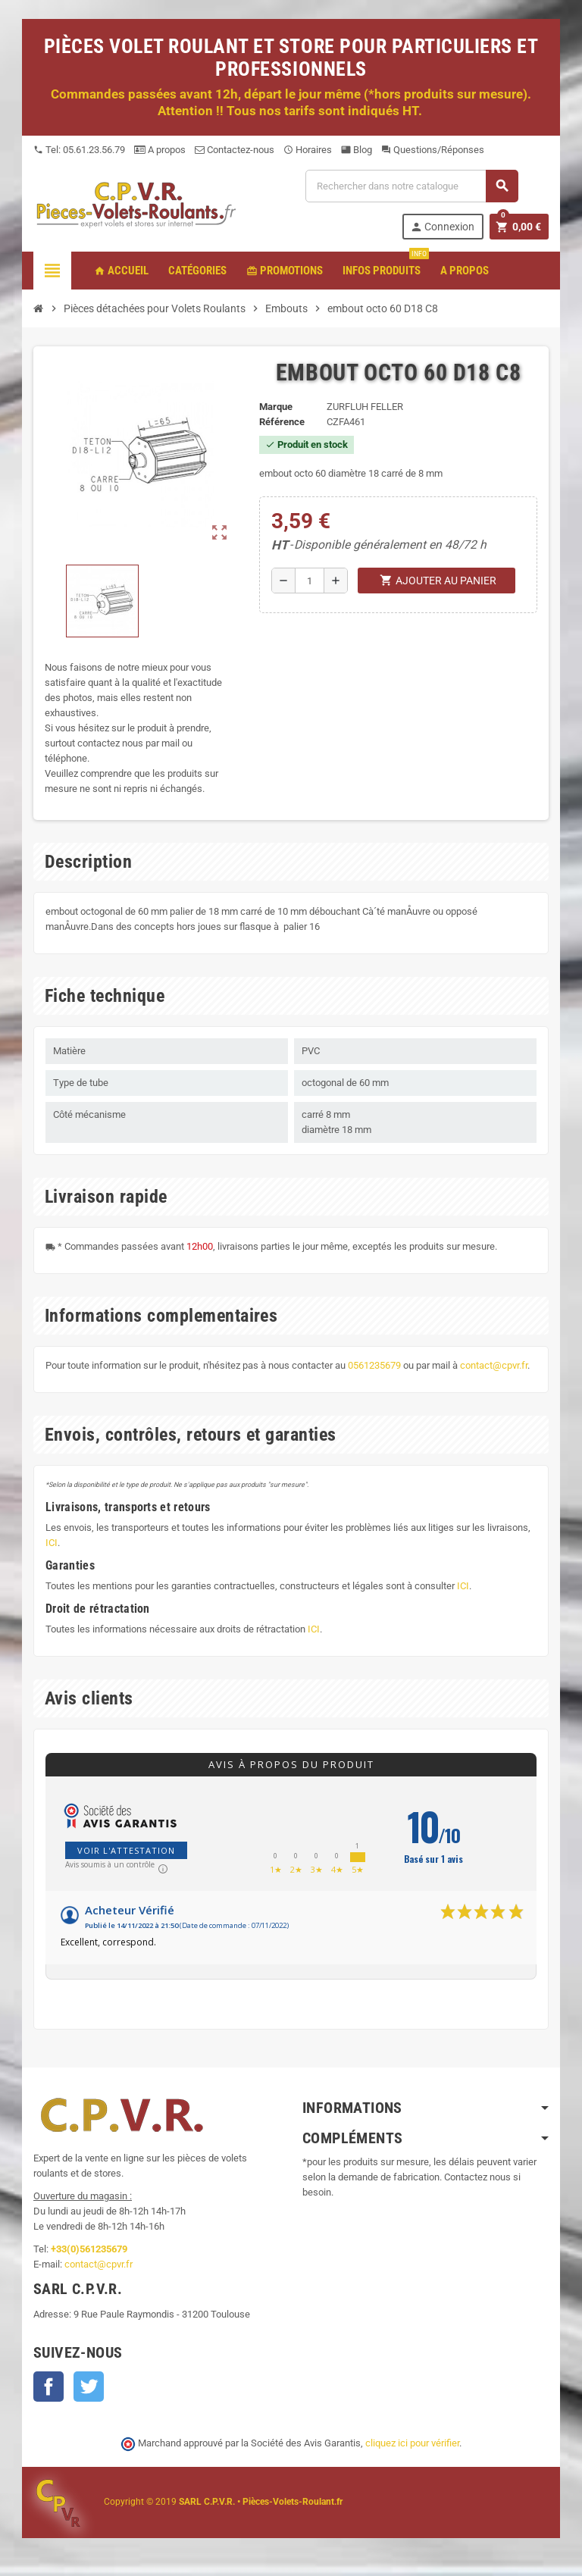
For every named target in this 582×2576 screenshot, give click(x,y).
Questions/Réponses (432, 149)
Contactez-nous (234, 149)
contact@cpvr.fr (493, 1365)
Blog (356, 149)
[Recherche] (411, 186)
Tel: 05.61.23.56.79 (79, 149)
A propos (160, 149)
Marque (276, 406)
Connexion (442, 227)
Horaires (307, 149)
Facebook (48, 2386)
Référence (282, 421)
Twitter (89, 2386)
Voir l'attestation (126, 1850)
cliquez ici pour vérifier (412, 2443)
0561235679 (374, 1365)
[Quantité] (309, 580)
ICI (51, 1542)
